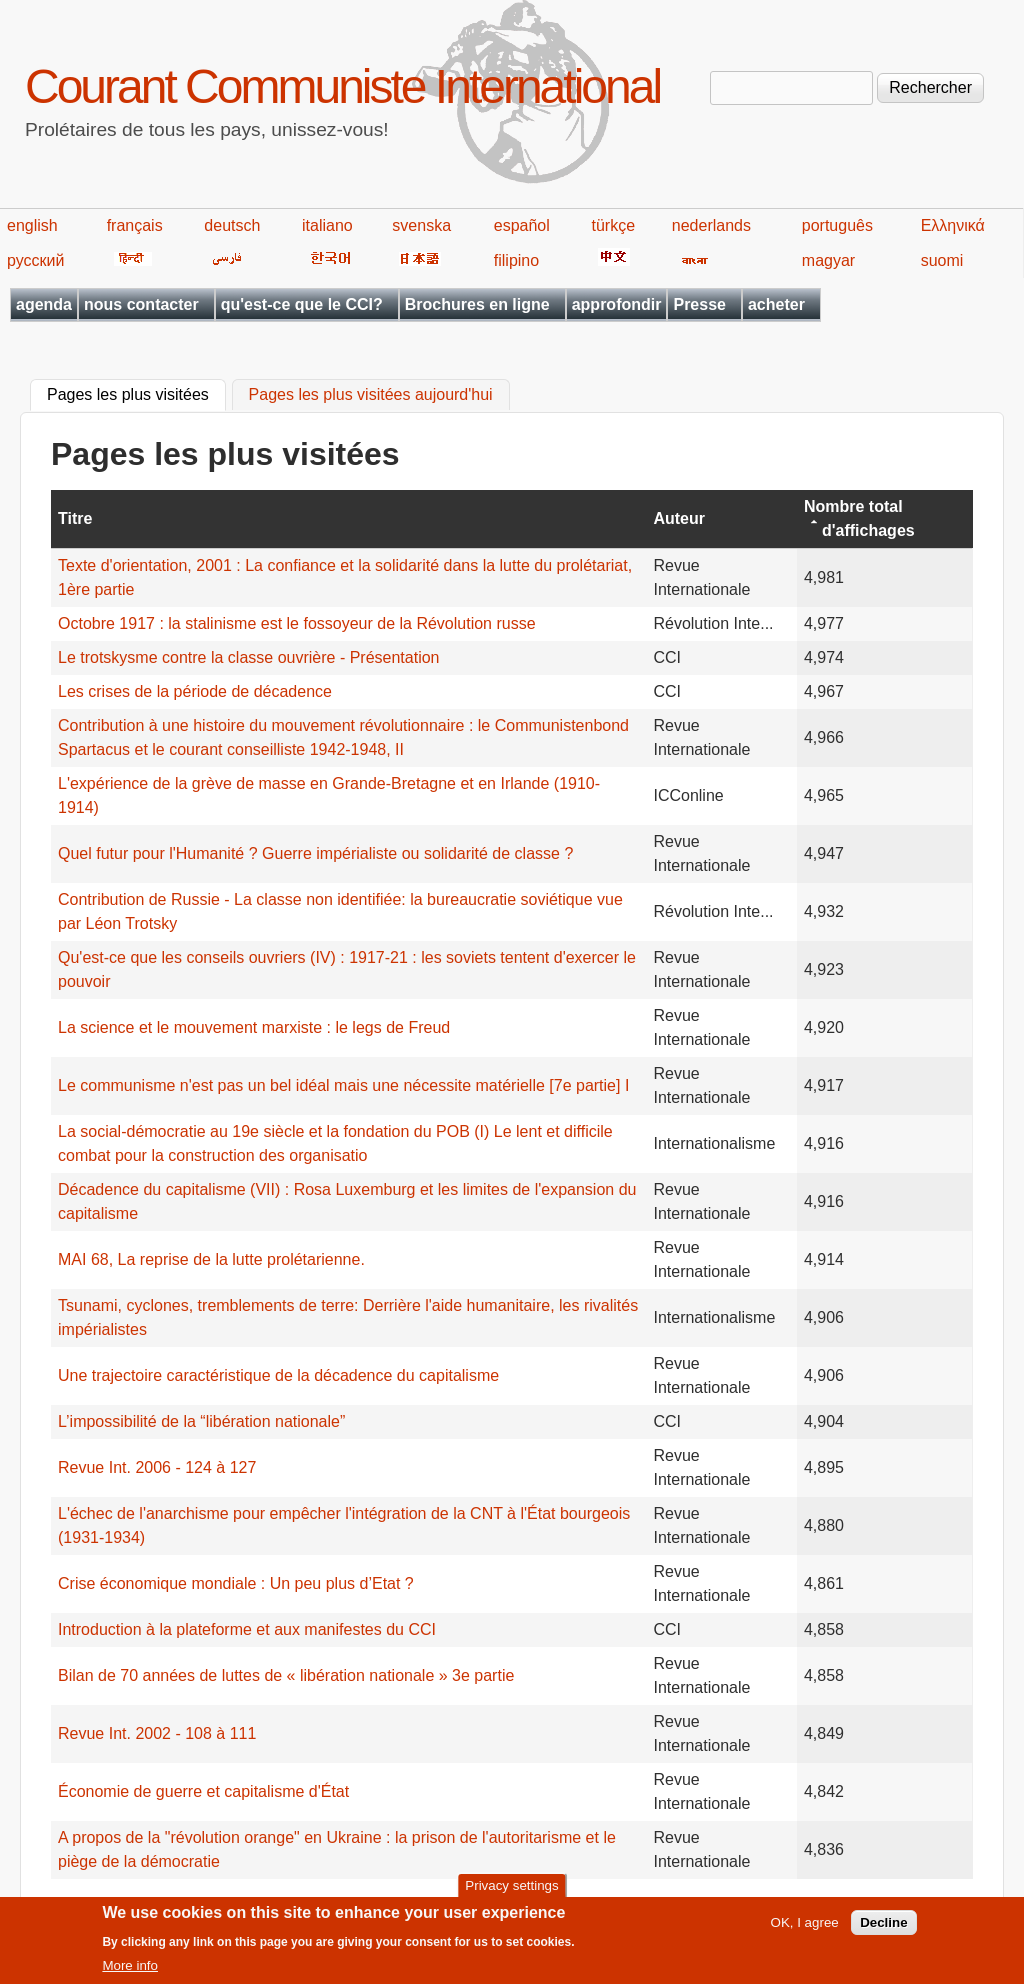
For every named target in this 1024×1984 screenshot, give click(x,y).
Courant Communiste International (342, 86)
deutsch (232, 225)
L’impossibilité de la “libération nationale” (201, 1421)
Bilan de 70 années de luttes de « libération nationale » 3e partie (286, 1675)
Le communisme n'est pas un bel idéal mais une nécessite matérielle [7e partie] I (343, 1085)
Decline (883, 1930)
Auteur (679, 518)
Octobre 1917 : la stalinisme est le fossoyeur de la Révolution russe (297, 623)
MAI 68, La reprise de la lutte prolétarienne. (211, 1259)
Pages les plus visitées (136, 393)
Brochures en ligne (477, 304)
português (837, 225)
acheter (776, 304)
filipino (516, 260)
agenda (44, 304)
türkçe (613, 225)
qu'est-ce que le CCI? (302, 304)
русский (35, 260)
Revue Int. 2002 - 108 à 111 (157, 1733)
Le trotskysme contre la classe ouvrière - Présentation (249, 657)
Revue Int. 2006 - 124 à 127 (157, 1467)
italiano (327, 225)
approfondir (617, 304)
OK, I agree (805, 1930)
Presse (699, 304)
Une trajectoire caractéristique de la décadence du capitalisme (278, 1375)
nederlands (711, 225)
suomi (942, 260)
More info (130, 1973)
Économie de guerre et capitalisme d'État (203, 1791)
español (522, 225)
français (135, 225)
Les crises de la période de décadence (195, 691)
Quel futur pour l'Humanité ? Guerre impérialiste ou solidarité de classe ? (315, 853)
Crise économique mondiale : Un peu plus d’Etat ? (236, 1583)
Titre (75, 518)
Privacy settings (511, 1892)
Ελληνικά (953, 225)
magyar (828, 260)
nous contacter (141, 304)
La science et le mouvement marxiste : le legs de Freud (254, 1027)
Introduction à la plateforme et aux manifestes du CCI (247, 1629)
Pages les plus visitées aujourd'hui (371, 395)
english (32, 225)
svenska (421, 225)
